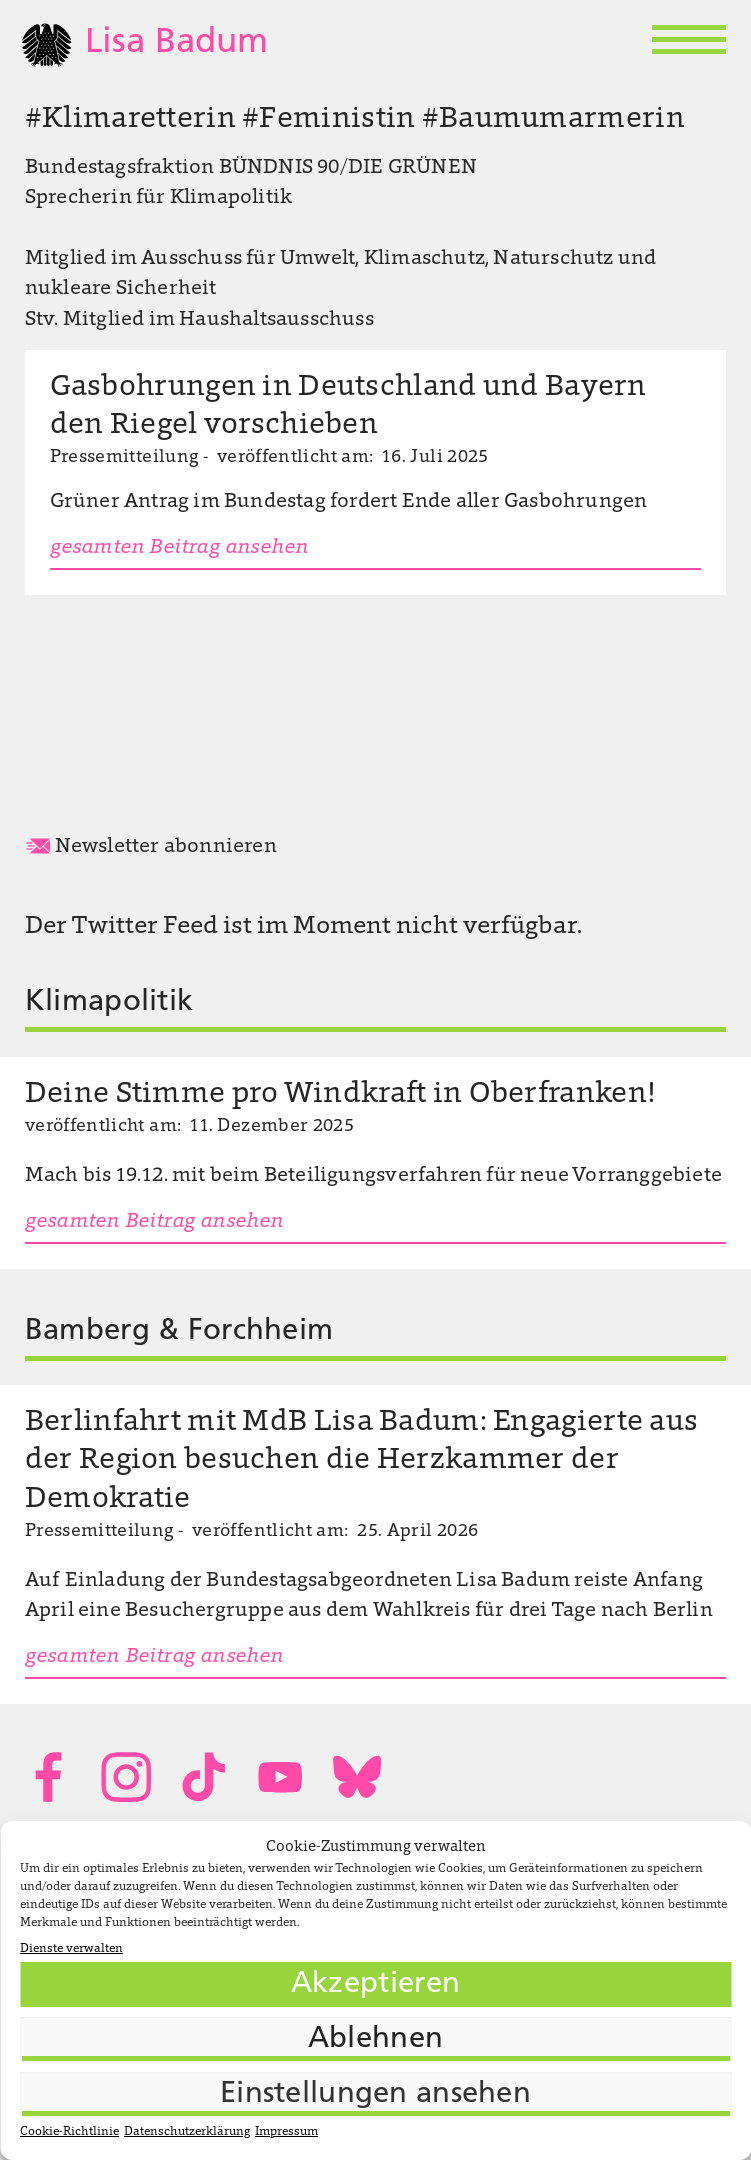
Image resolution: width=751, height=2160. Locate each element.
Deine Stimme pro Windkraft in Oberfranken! (340, 1095)
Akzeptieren (375, 1984)
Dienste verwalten (71, 1949)
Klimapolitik (109, 1002)
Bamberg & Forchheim (179, 1331)
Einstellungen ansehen (375, 2094)
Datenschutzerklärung (187, 2132)
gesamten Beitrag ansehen (179, 548)
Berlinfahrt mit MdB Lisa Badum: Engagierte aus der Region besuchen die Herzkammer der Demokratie (362, 1461)
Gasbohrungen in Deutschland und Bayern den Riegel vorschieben (348, 407)
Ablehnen (375, 2039)
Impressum (286, 2132)
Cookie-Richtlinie (69, 2132)
